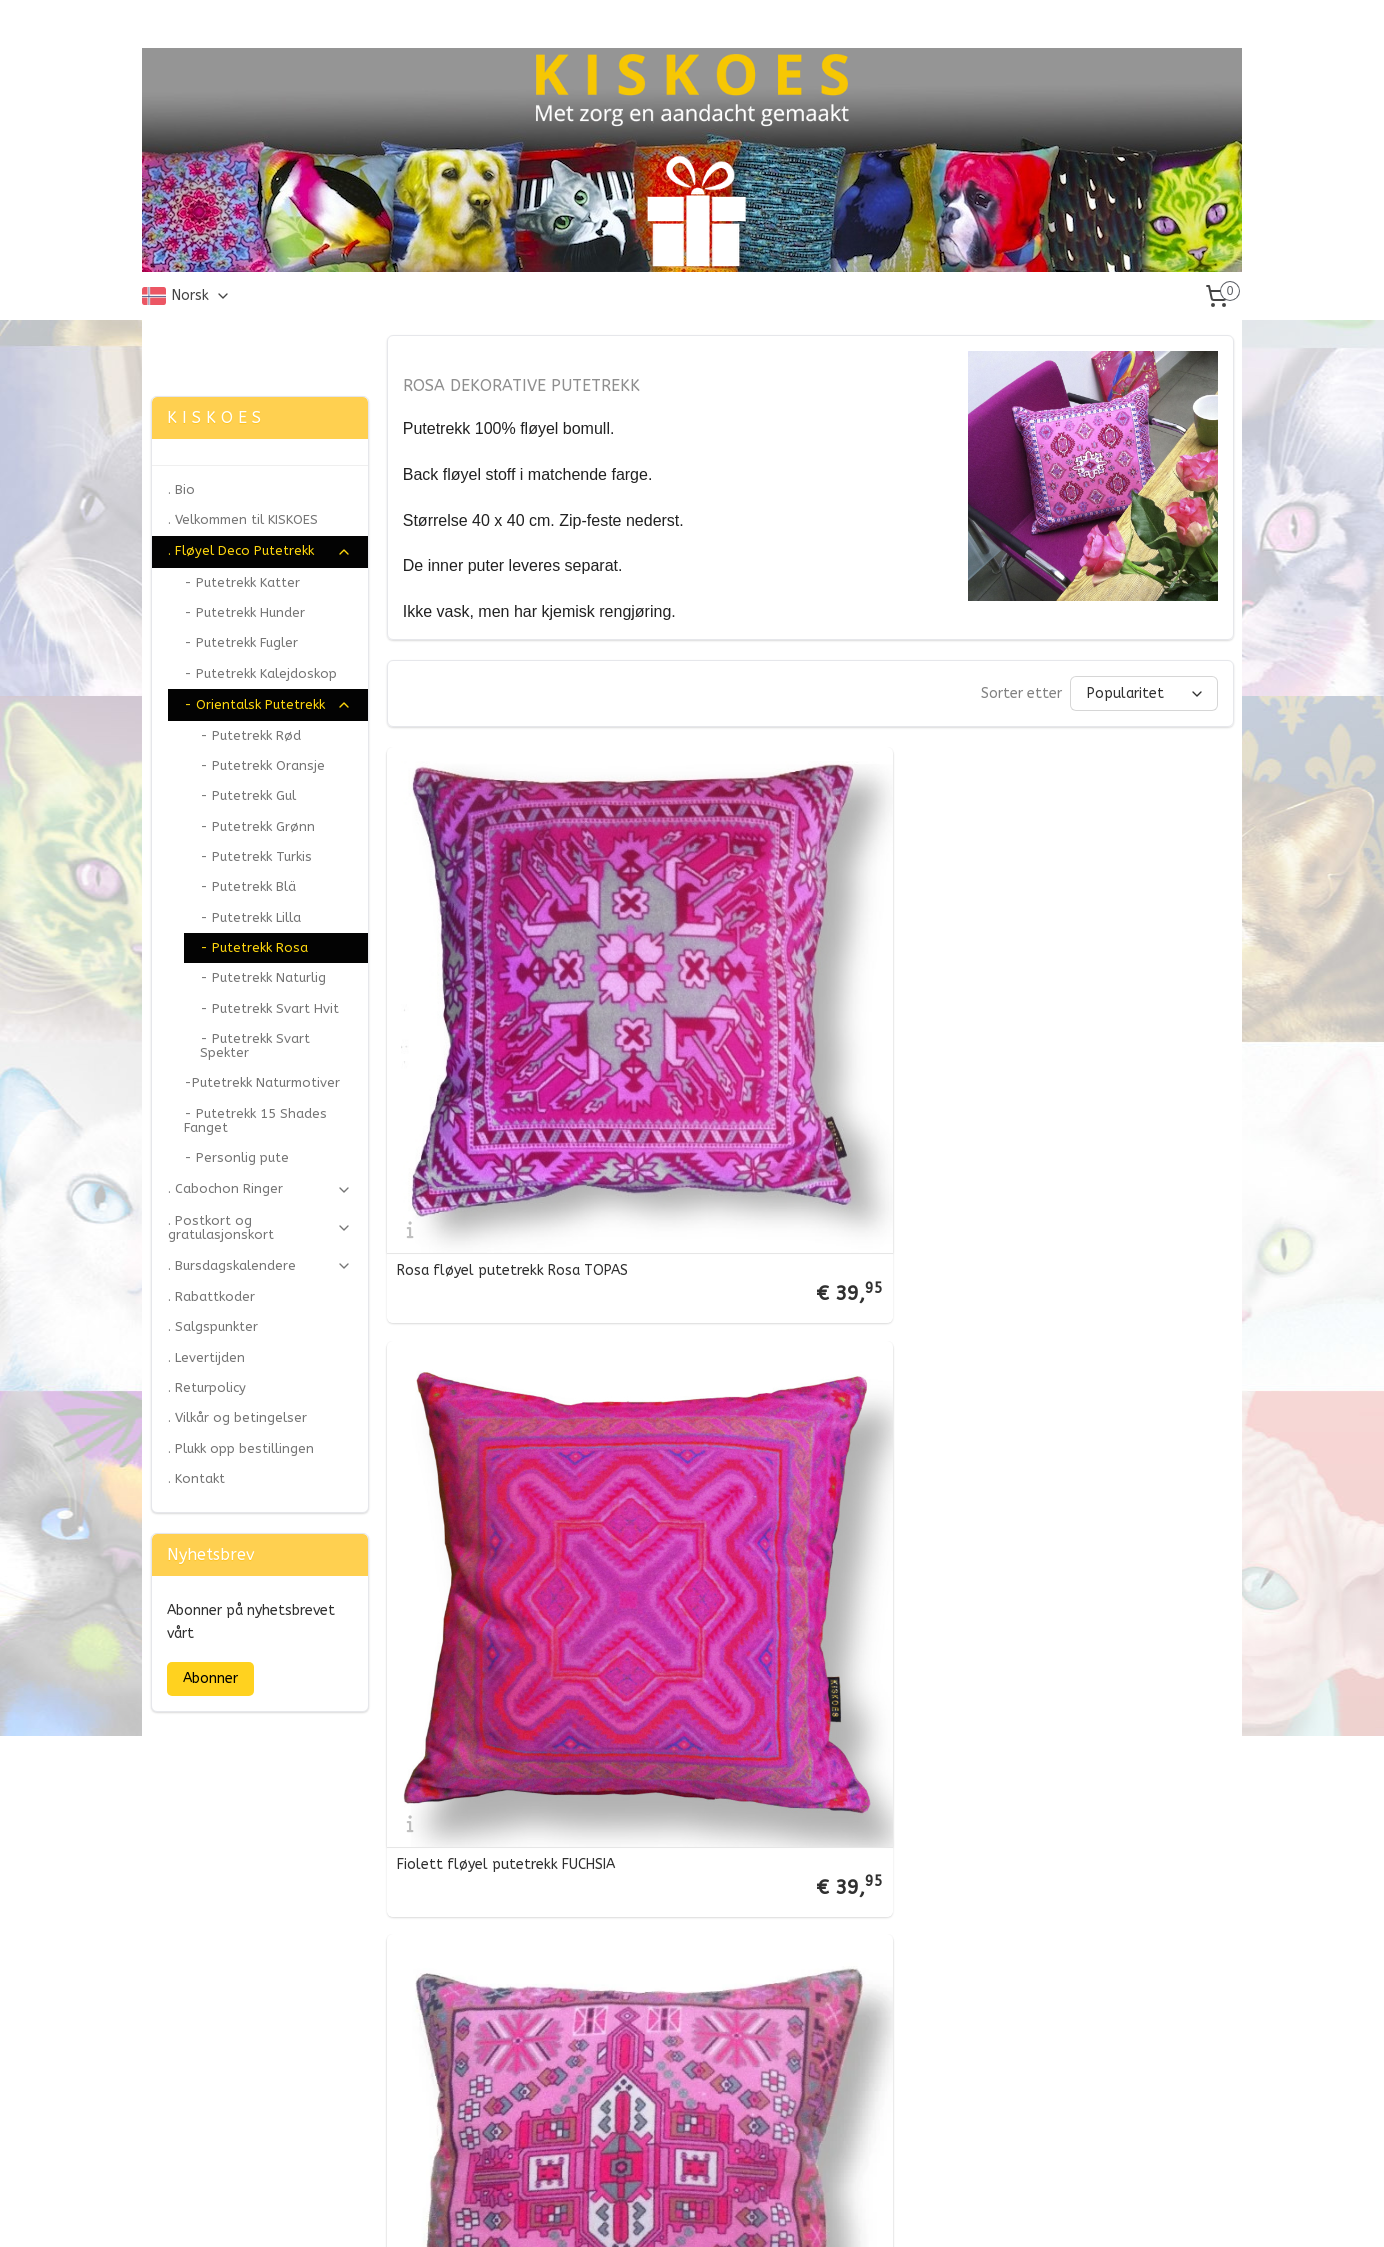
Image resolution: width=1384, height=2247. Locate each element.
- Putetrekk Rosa (254, 947)
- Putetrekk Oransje (262, 765)
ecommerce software (731, 2210)
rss (658, 2210)
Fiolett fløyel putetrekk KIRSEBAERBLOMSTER (1053, 1389)
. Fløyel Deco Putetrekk (260, 551)
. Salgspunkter (213, 1326)
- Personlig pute (236, 1157)
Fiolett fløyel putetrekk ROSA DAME (805, 1393)
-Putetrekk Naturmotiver (262, 1082)
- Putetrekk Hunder (244, 612)
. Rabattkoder (211, 1296)
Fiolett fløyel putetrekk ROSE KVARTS (1072, 1747)
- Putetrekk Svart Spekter (255, 1045)
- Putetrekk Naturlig (263, 977)
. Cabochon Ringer (260, 1189)
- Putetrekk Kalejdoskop (260, 673)
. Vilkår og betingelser (237, 1417)
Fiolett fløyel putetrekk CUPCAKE (796, 1751)
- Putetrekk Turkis (256, 856)
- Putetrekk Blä (248, 886)
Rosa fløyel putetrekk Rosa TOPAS (511, 1035)
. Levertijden (206, 1357)
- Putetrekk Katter (242, 582)
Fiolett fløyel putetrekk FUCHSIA (794, 1035)
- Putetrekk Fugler (241, 642)
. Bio (181, 489)
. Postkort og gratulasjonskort (260, 1227)
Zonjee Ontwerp (209, 345)
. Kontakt (196, 1478)
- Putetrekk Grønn (257, 826)
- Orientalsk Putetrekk (268, 705)
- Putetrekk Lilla (250, 917)
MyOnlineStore (902, 2210)
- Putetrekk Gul (248, 795)
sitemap (619, 2210)
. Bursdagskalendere (260, 1266)
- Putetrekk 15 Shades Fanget (255, 1120)
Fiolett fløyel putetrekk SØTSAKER (512, 2109)
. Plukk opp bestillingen (241, 1448)
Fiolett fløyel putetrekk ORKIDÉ (1078, 1035)
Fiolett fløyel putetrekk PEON (496, 1751)
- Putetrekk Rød (250, 735)
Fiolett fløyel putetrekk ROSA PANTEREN (496, 1389)
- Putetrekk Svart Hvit (269, 1008)
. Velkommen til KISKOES (243, 519)
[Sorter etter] (1143, 693)
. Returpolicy (207, 1387)
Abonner (210, 1678)
